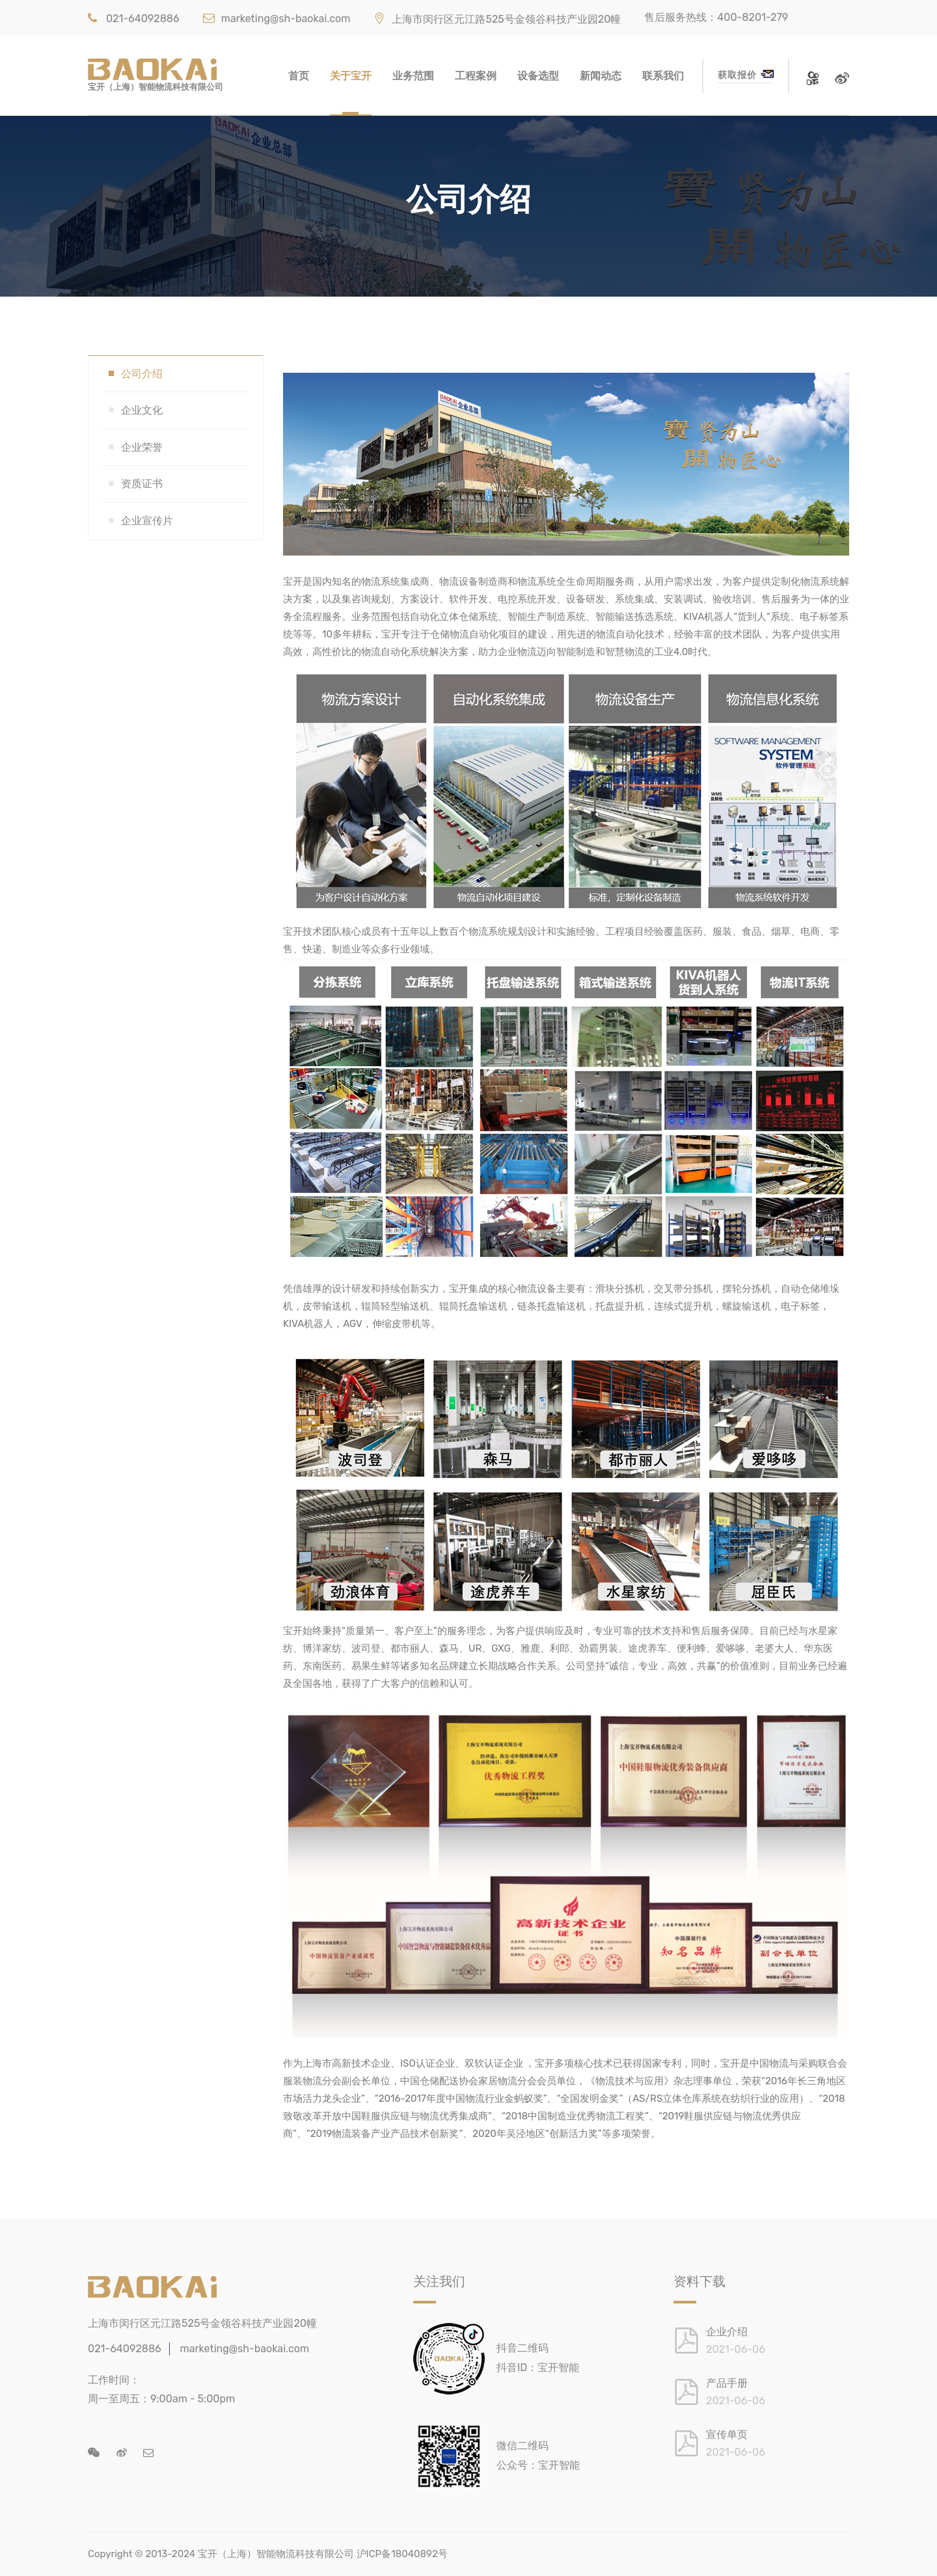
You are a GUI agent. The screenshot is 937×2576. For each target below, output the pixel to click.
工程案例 (475, 75)
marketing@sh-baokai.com (277, 18)
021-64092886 (134, 18)
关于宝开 (351, 75)
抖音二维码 (522, 2348)
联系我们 (663, 75)
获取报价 (746, 75)
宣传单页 (727, 2434)
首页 (298, 75)
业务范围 (413, 75)
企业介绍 (727, 2331)
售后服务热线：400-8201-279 (716, 17)
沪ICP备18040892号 (402, 2554)
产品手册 (727, 2383)
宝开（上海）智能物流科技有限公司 (276, 2554)
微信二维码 (522, 2445)
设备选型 (538, 75)
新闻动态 (600, 75)
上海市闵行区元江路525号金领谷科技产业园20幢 (497, 19)
